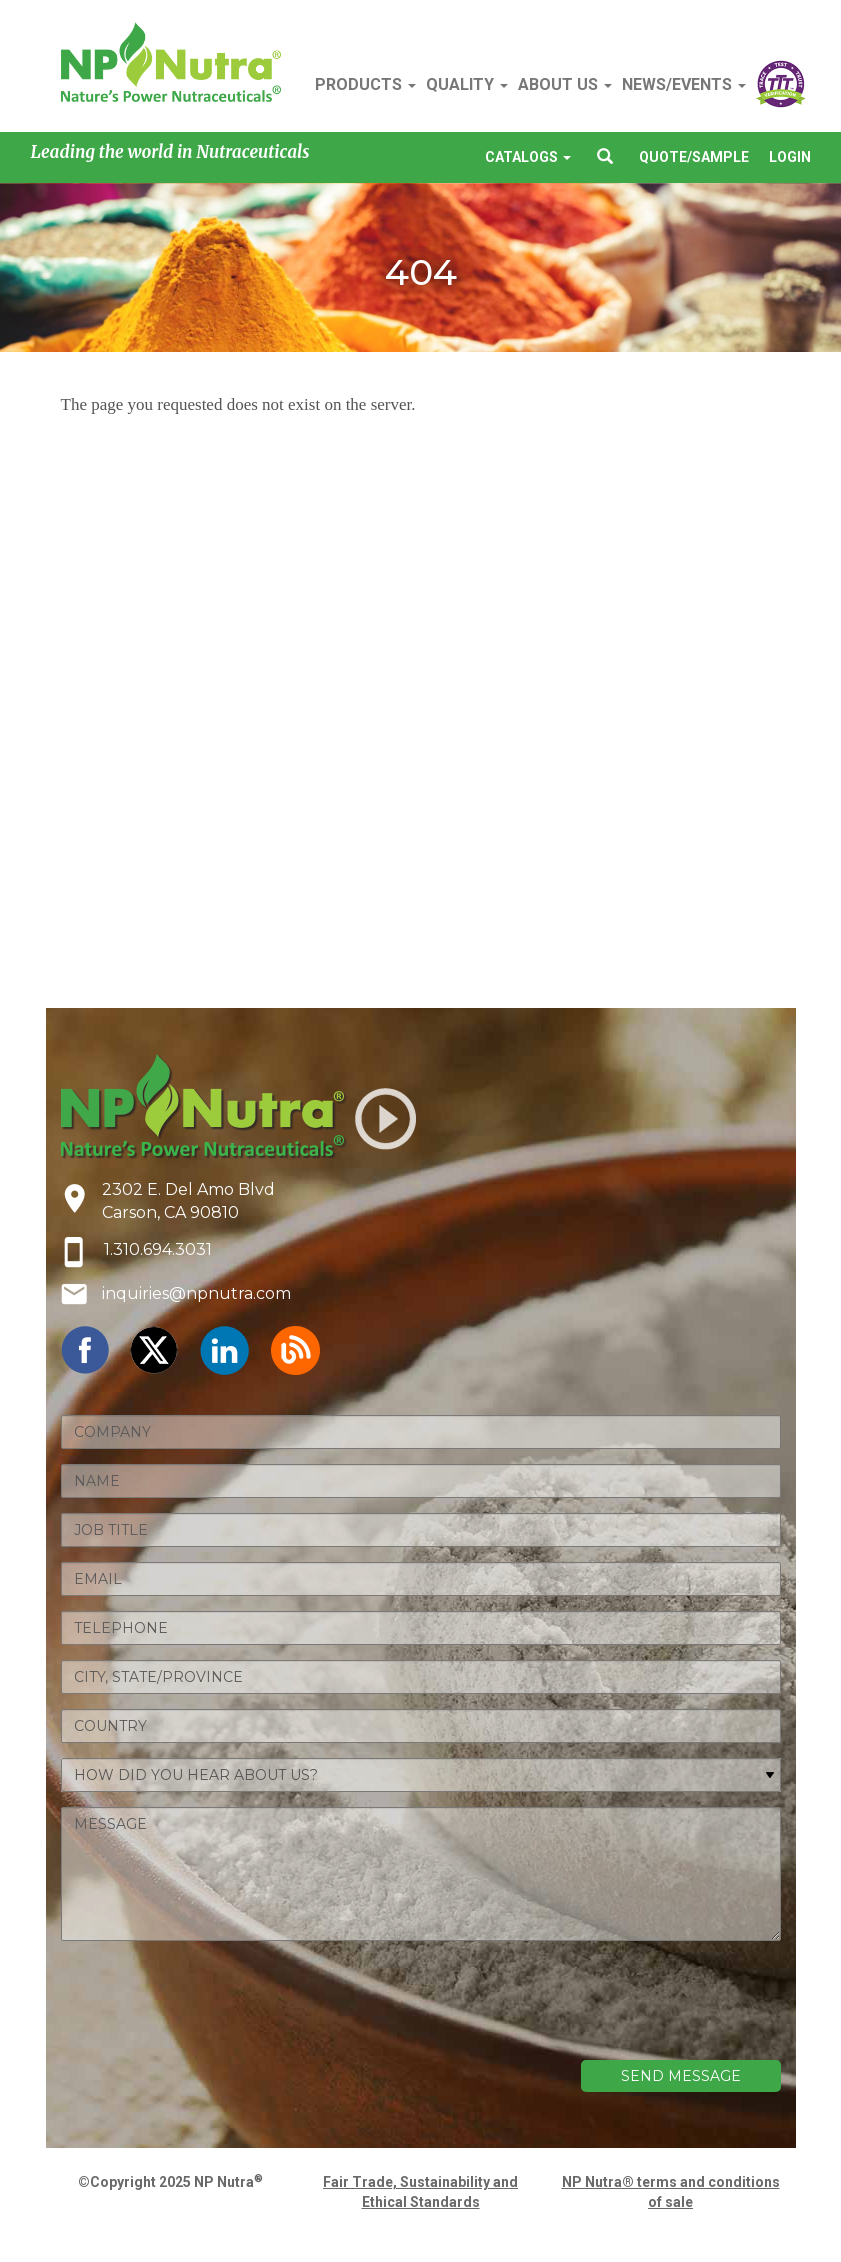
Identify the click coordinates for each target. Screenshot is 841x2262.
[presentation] (629, 2011)
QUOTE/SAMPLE (694, 157)
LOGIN (790, 157)
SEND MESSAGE (681, 2076)
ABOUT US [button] (565, 84)
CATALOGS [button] (528, 157)
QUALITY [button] (467, 84)
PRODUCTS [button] (365, 84)
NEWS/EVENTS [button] (684, 84)
